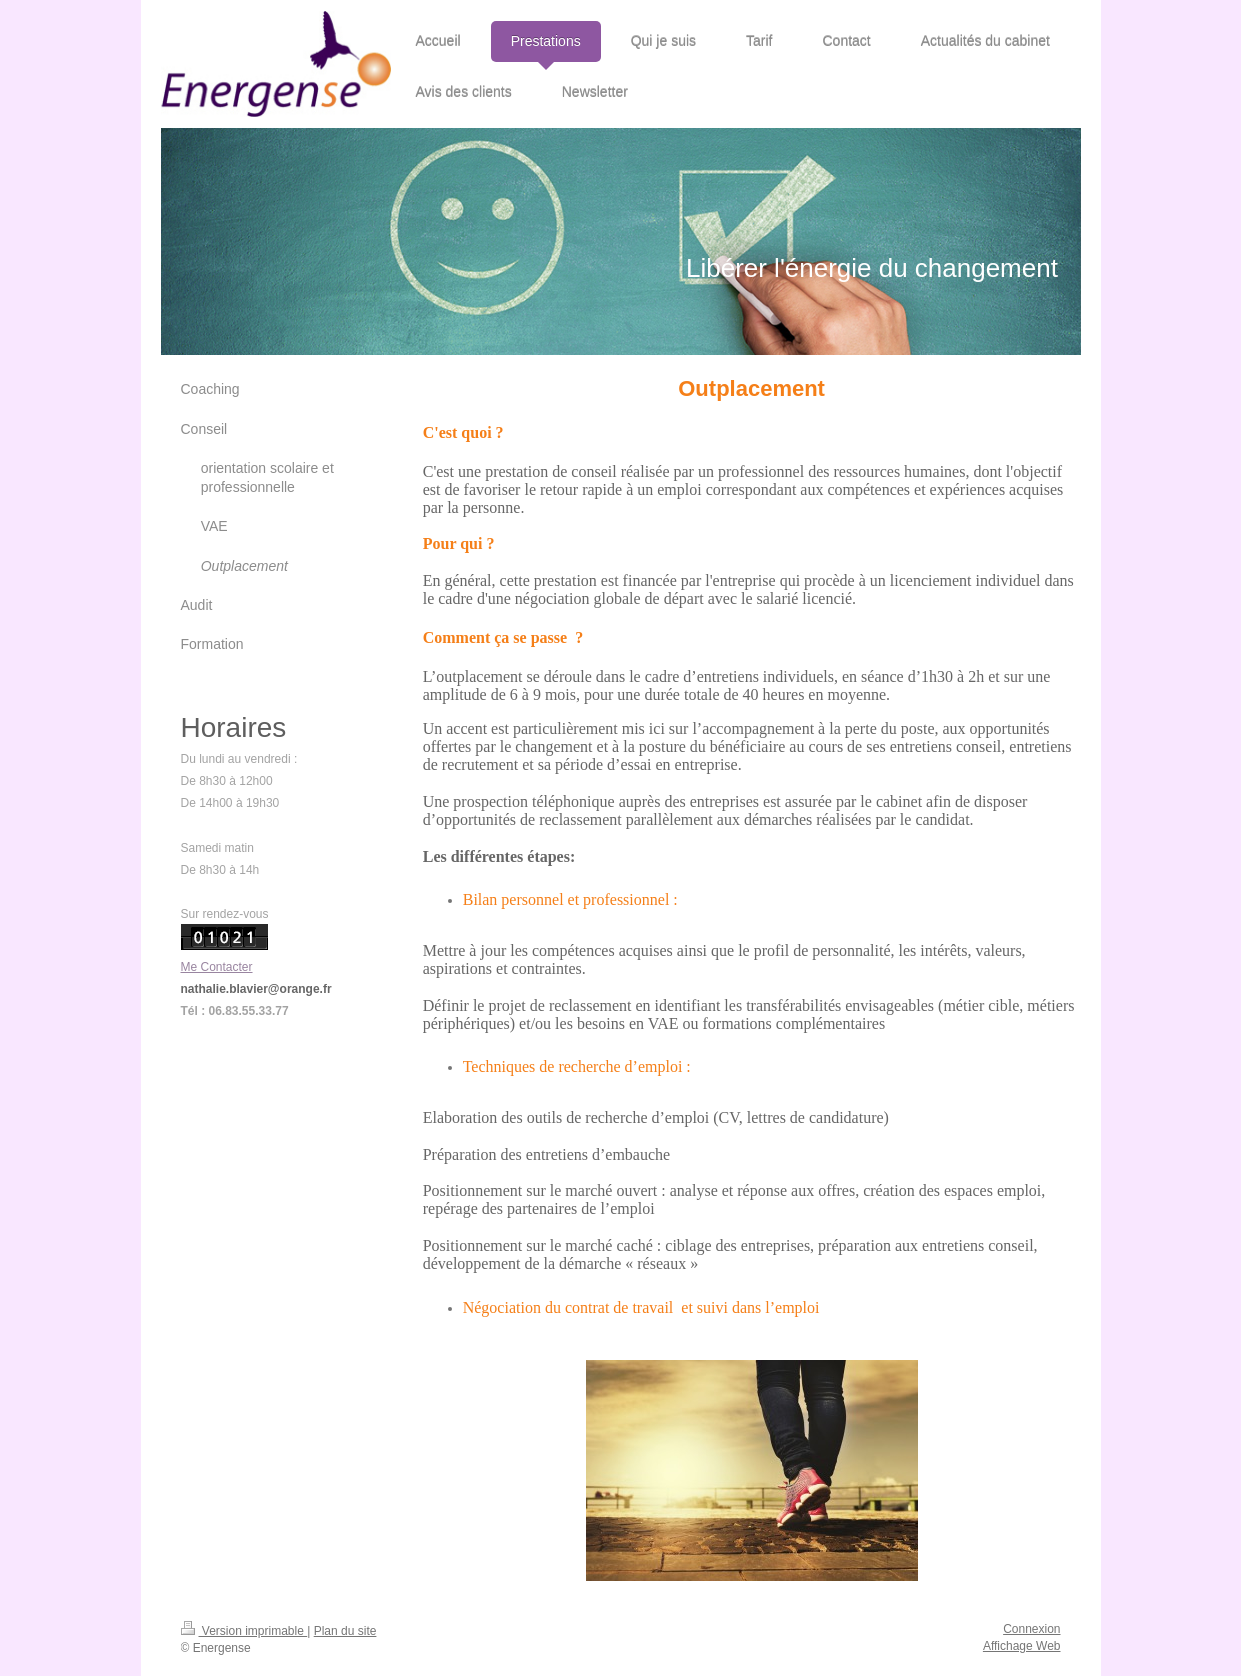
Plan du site (345, 1631)
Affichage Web (1022, 1646)
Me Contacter (217, 967)
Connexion (1031, 1629)
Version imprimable (244, 1631)
